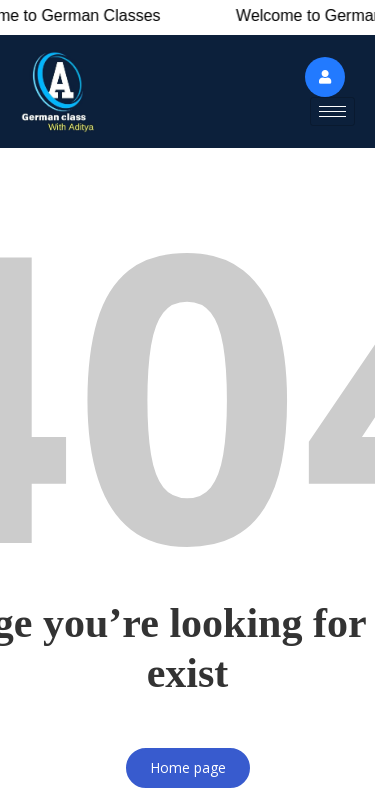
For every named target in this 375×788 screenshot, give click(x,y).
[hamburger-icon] (332, 111)
